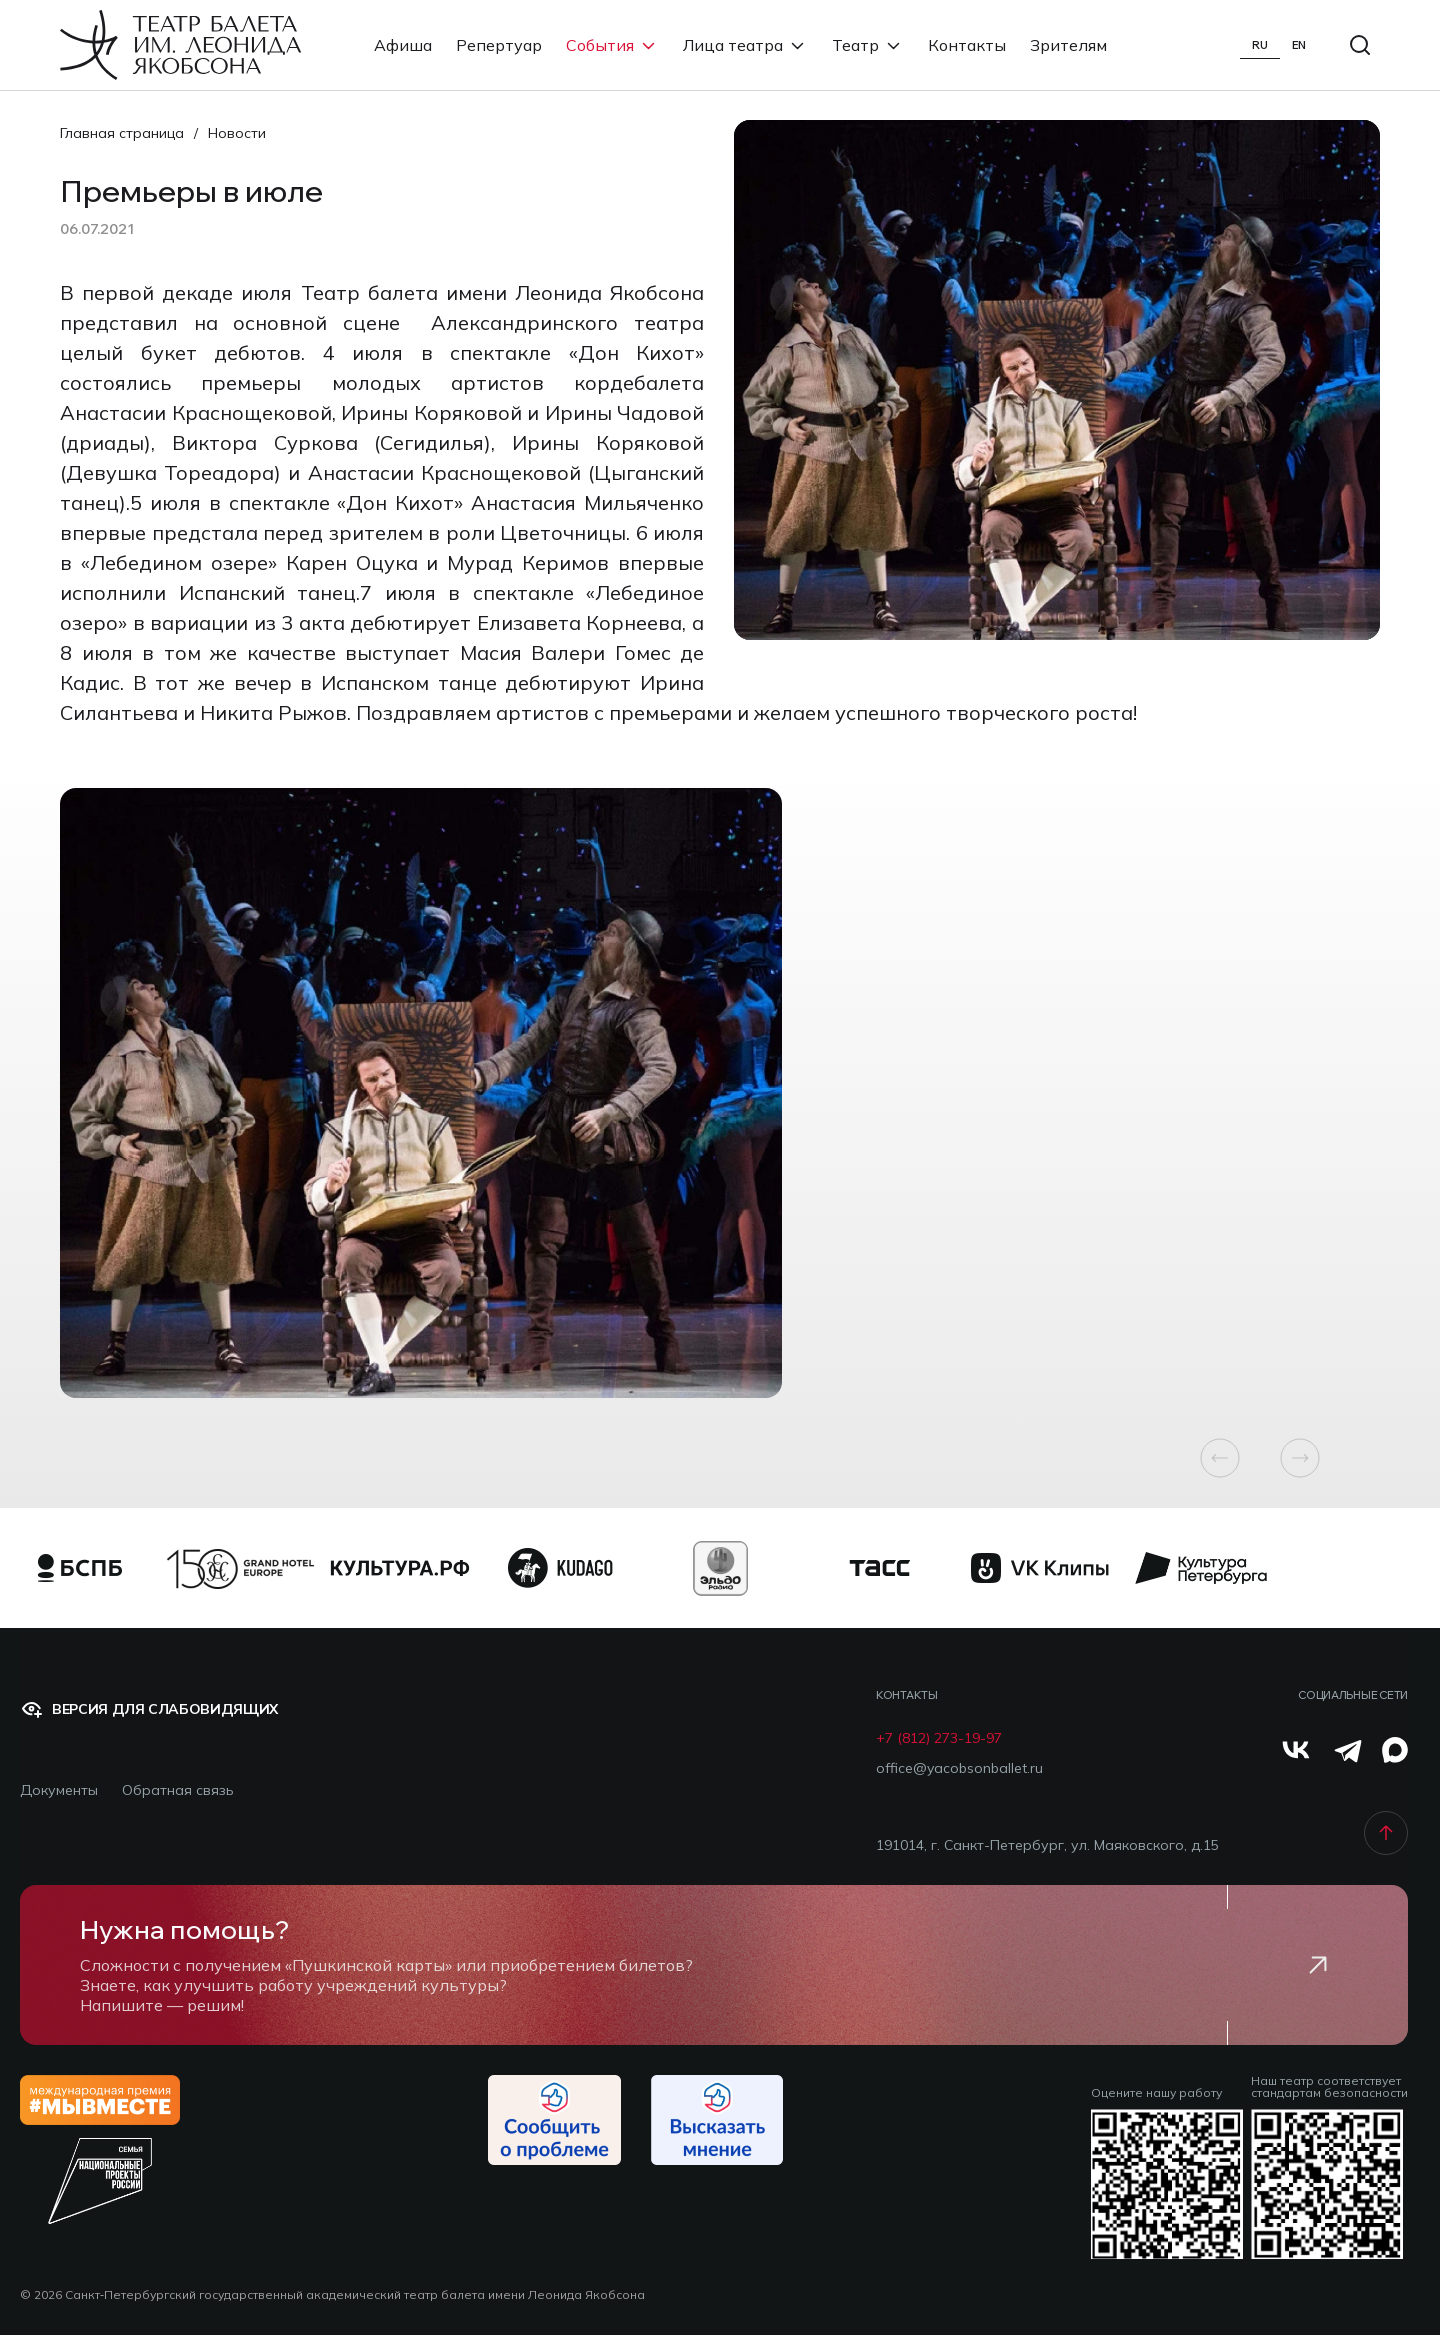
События (612, 45)
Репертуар (499, 45)
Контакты (967, 45)
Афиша (403, 45)
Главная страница (122, 133)
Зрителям (1068, 45)
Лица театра (745, 45)
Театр (868, 45)
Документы (59, 1790)
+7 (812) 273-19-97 (939, 1738)
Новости (237, 133)
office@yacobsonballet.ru (959, 1768)
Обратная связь (178, 1790)
